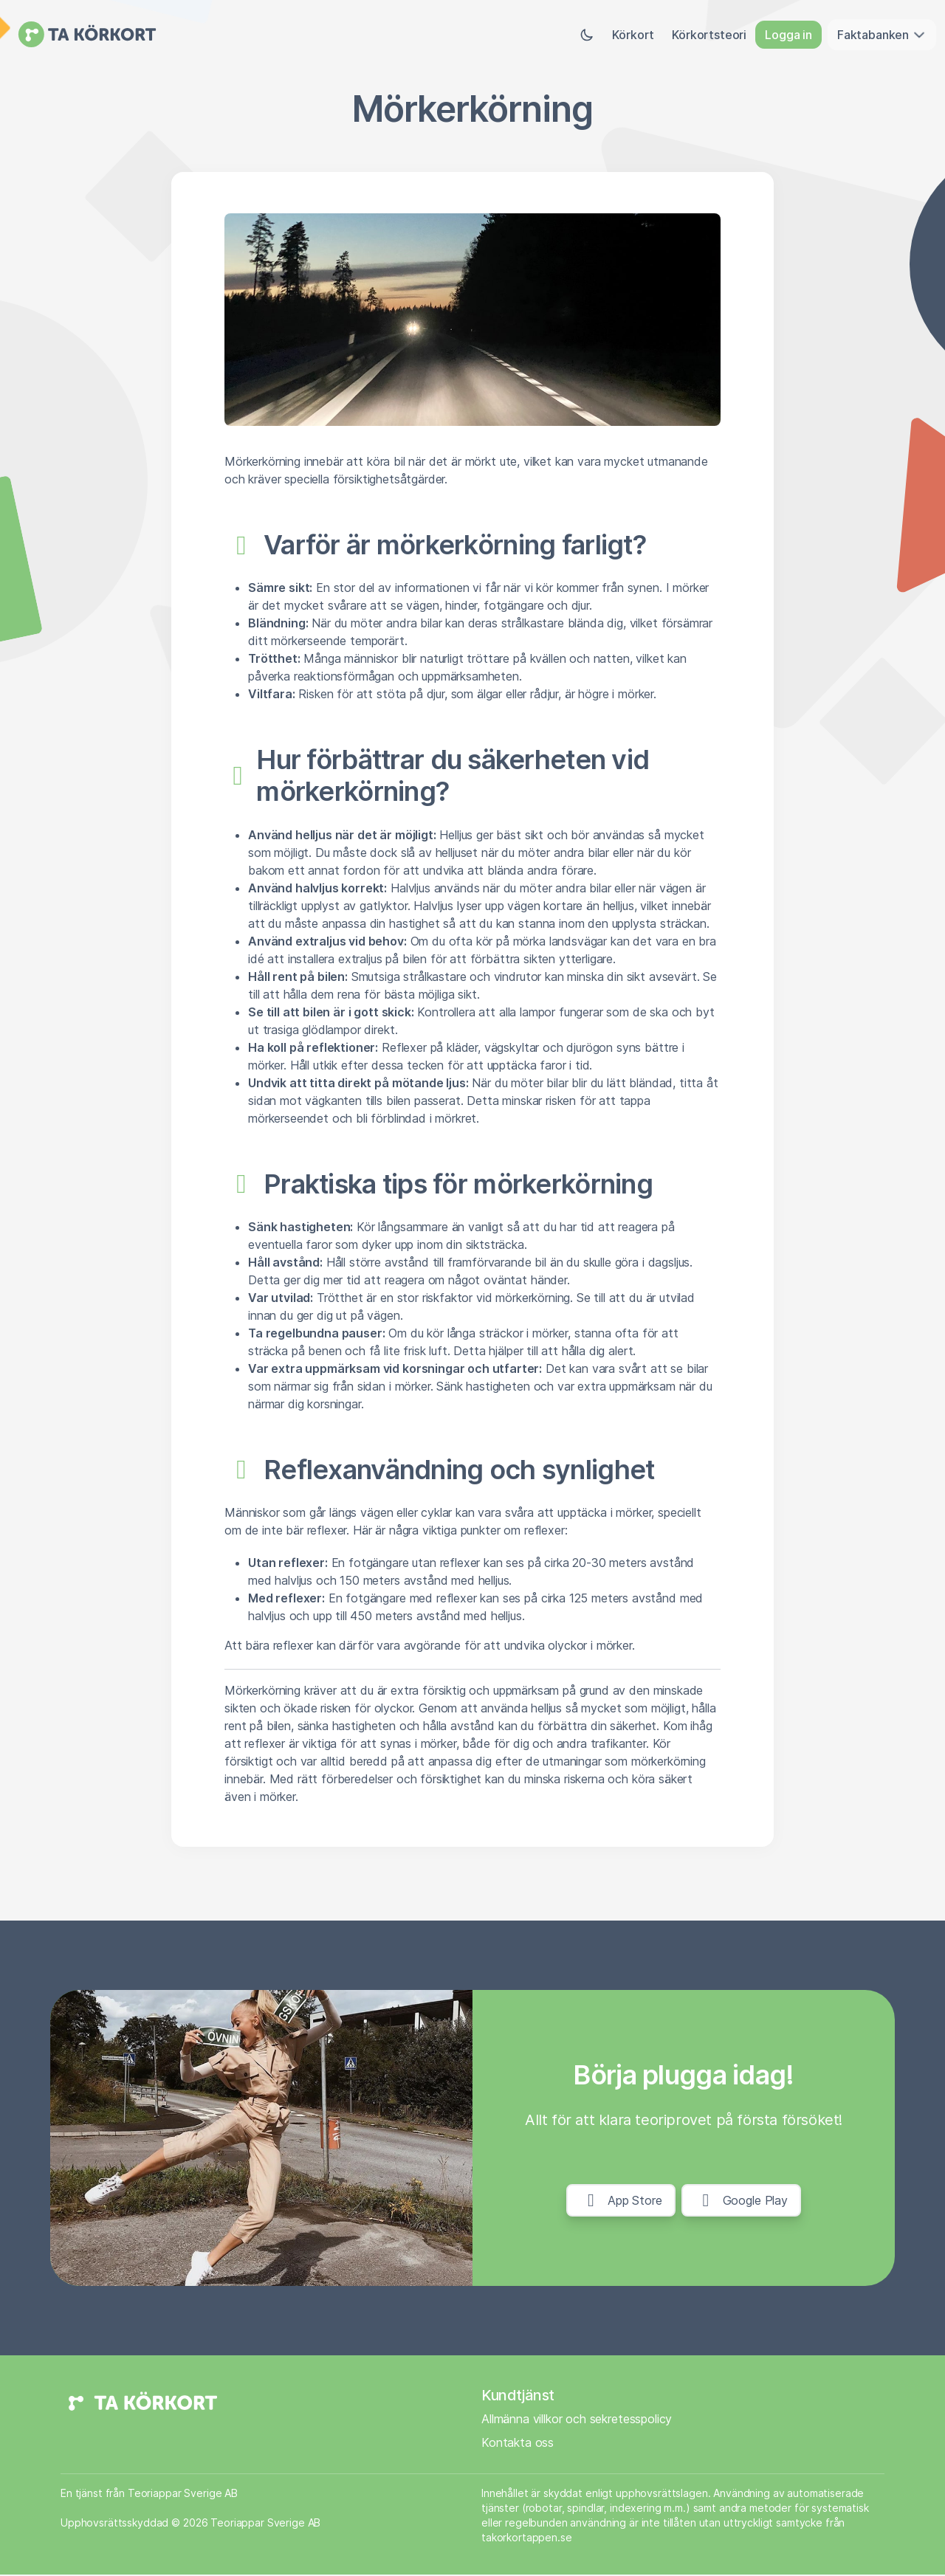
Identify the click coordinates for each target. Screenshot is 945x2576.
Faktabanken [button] (882, 35)
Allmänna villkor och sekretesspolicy (576, 2420)
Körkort (633, 35)
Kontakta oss (517, 2443)
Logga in (788, 35)
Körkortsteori (709, 35)
